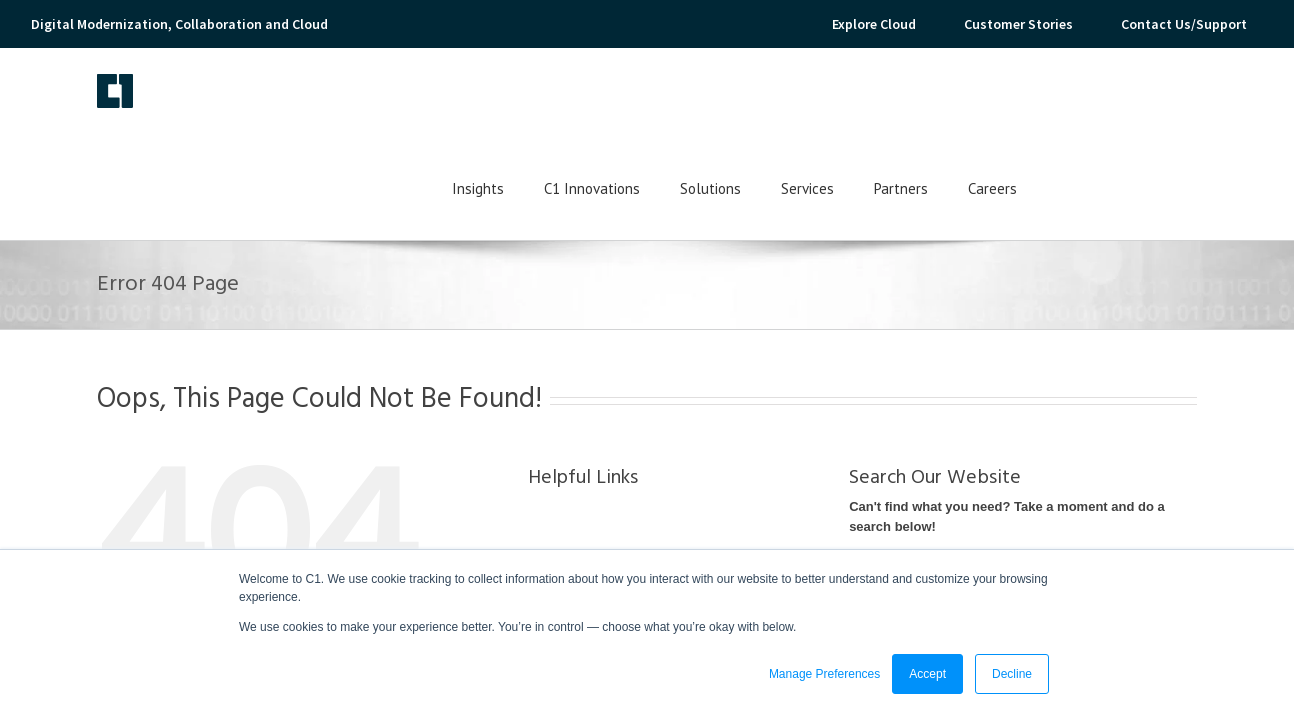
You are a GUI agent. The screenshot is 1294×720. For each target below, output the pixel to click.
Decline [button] (1012, 674)
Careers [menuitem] (1152, 102)
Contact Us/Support (1184, 24)
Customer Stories (1018, 24)
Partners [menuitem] (1061, 102)
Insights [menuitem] (638, 102)
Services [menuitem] (967, 102)
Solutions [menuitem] (870, 102)
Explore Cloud (874, 24)
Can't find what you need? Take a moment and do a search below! (1007, 430)
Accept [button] (927, 674)
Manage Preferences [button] (824, 674)
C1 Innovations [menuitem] (752, 102)
